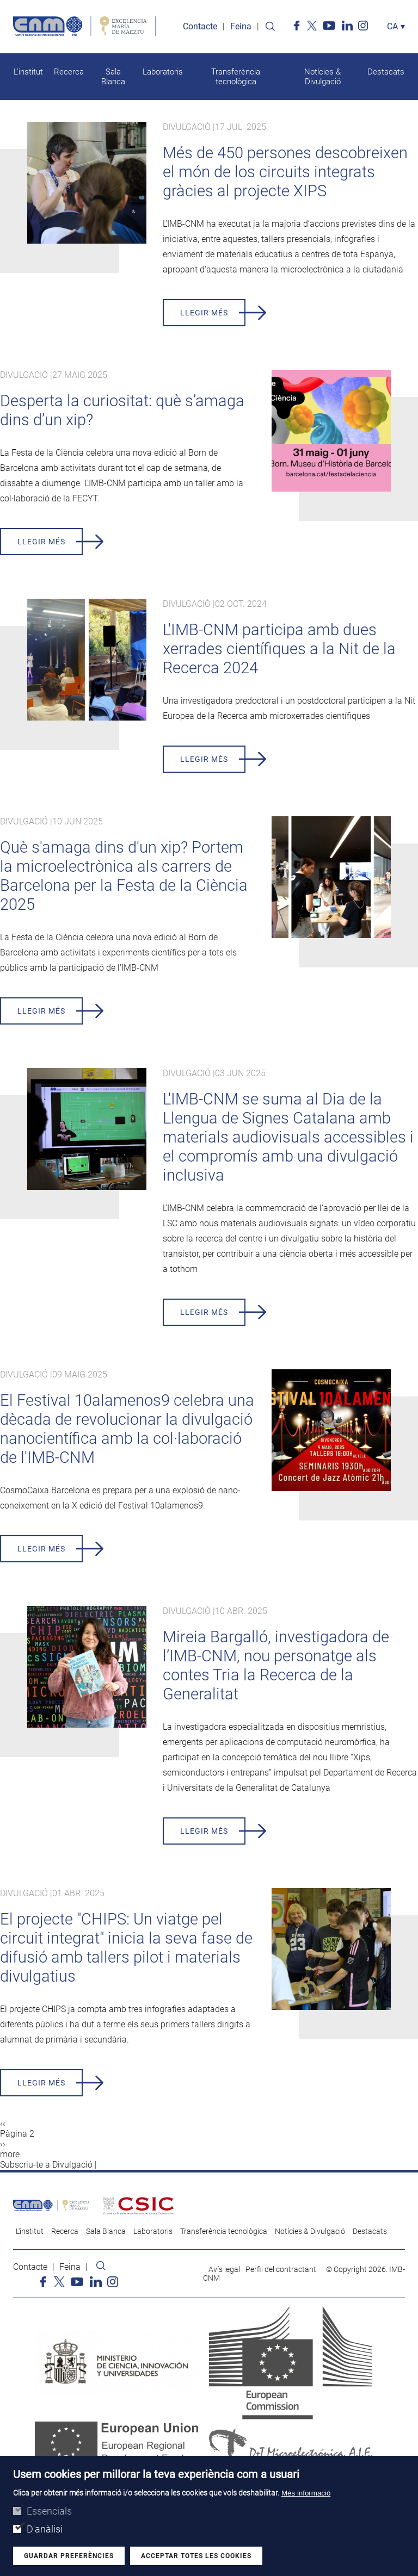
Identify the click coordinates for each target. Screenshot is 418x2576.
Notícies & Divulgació (322, 77)
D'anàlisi (45, 2529)
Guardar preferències (69, 2556)
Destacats (385, 72)
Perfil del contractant (280, 2270)
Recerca (69, 72)
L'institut (28, 72)
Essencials (49, 2511)
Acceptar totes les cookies (196, 2556)
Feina (240, 27)
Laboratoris (163, 72)
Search (270, 27)
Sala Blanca (113, 77)
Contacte (200, 27)
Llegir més (204, 313)
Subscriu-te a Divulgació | (48, 2165)
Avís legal (224, 2270)
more (10, 2155)
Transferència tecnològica (235, 77)
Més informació (305, 2494)
